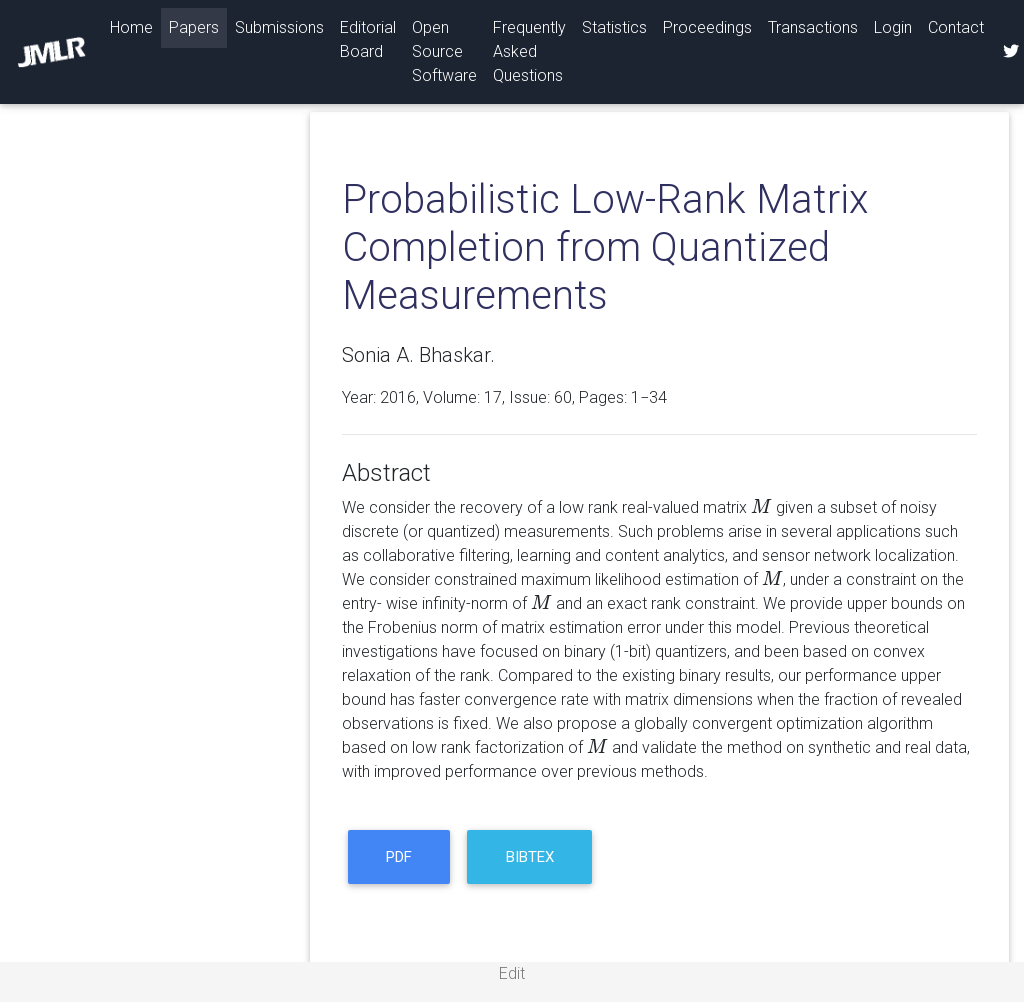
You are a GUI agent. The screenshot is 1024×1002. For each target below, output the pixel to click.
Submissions (279, 27)
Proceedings (707, 27)
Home (135, 26)
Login (893, 27)
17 (493, 397)
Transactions (813, 27)
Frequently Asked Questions (529, 51)
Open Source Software (444, 51)
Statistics (614, 27)
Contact (956, 27)
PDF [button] (399, 857)
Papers (194, 27)
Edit (512, 973)
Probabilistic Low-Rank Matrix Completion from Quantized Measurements (605, 247)
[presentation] (761, 507)
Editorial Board (368, 39)
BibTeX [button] (530, 857)
